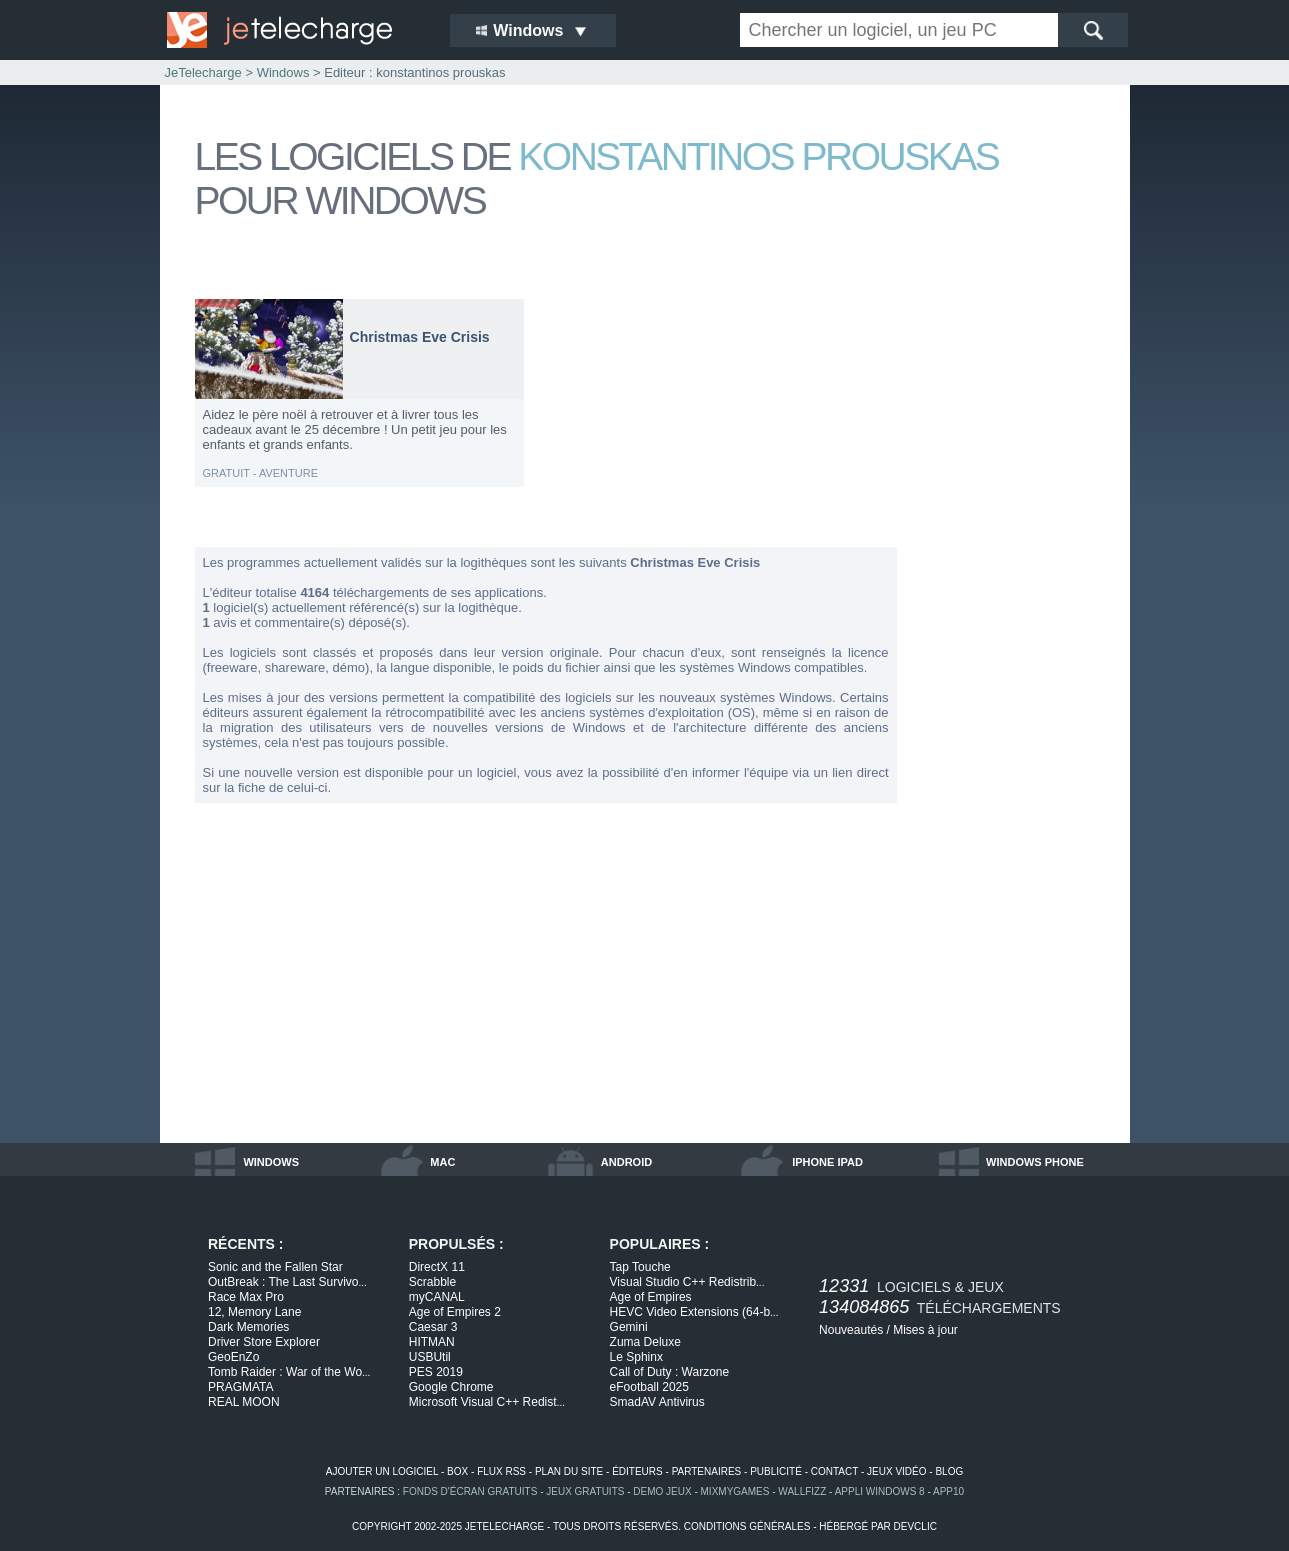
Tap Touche (640, 1267)
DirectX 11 (437, 1267)
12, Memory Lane (254, 1312)
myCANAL (437, 1297)
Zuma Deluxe (645, 1342)
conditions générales (747, 1526)
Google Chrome (451, 1387)
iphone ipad (827, 1162)
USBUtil (430, 1357)
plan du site (569, 1471)
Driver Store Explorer (264, 1342)
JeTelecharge (203, 72)
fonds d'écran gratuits (470, 1491)
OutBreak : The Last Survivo (287, 1282)
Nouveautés (851, 1330)
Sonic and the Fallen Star (275, 1267)
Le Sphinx (636, 1357)
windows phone (1035, 1162)
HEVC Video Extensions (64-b (694, 1312)
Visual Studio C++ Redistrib (687, 1282)
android (626, 1162)
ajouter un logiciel (382, 1471)
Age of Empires (651, 1297)
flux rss (501, 1471)
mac (442, 1162)
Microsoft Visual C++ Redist (487, 1402)
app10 (948, 1491)
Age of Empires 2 (455, 1312)
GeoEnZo (233, 1357)
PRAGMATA (241, 1387)
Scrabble (432, 1282)
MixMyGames (735, 1491)
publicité (776, 1471)
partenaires (707, 1471)
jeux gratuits (585, 1491)
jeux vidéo (896, 1471)
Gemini (629, 1327)
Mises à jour (925, 1330)
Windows (283, 72)
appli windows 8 (880, 1491)
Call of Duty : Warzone (670, 1372)
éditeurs (637, 1471)
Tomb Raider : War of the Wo (289, 1372)
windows (271, 1162)
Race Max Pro (246, 1297)
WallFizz (802, 1491)
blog (949, 1471)
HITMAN (432, 1342)
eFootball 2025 (649, 1387)
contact (834, 1471)
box (457, 1471)
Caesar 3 (433, 1327)
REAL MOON (244, 1402)
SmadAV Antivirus (657, 1402)
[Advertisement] (1015, 598)
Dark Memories (248, 1327)
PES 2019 (436, 1372)
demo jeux (662, 1491)
